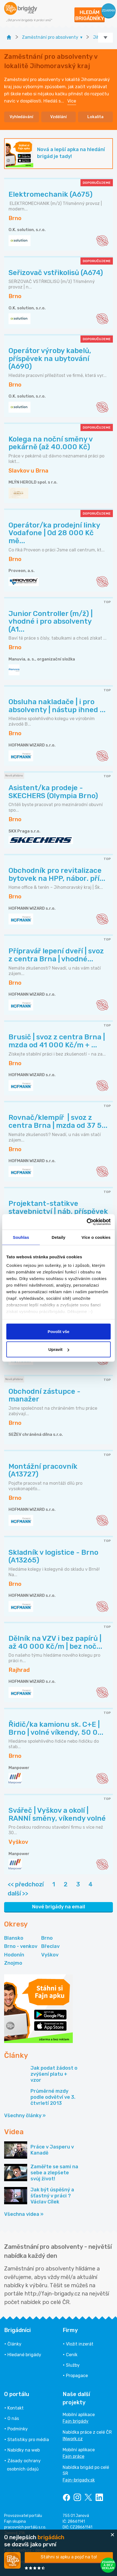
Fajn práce (73, 2456)
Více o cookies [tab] (96, 1237)
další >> (18, 1893)
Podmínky (17, 2428)
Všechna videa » (23, 2214)
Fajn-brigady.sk (79, 2480)
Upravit (58, 1349)
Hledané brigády (24, 2354)
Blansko (13, 1938)
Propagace (77, 2375)
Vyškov (50, 1955)
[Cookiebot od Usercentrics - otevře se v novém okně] (87, 1222)
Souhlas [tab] (21, 1237)
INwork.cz (73, 2438)
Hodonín (14, 1955)
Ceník (71, 2354)
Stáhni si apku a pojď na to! (69, 2557)
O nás (13, 2418)
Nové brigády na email (58, 1907)
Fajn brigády (75, 2421)
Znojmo (13, 1963)
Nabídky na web (23, 2450)
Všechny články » (25, 2116)
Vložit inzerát (79, 2344)
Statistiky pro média (28, 2439)
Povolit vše (58, 1331)
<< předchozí (26, 1884)
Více (71, 101)
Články (14, 2344)
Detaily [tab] (58, 1237)
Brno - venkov (20, 1946)
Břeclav (50, 1946)
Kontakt (15, 2408)
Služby (73, 2365)
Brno (47, 1938)
